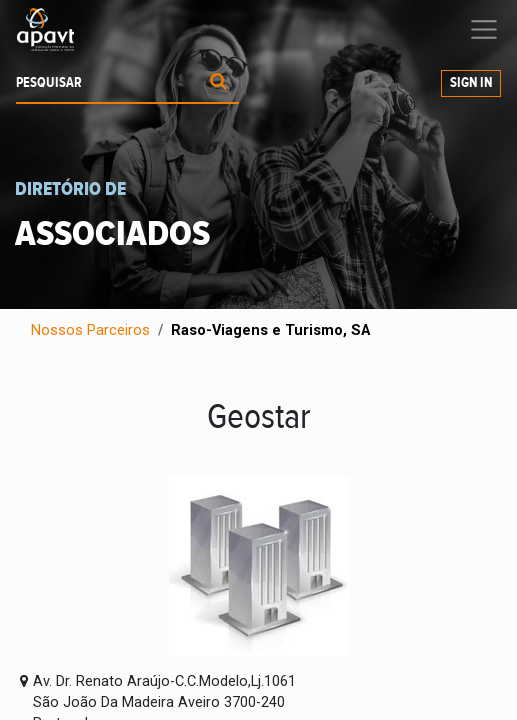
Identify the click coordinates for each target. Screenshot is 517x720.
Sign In (471, 83)
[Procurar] (218, 83)
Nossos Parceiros (90, 330)
